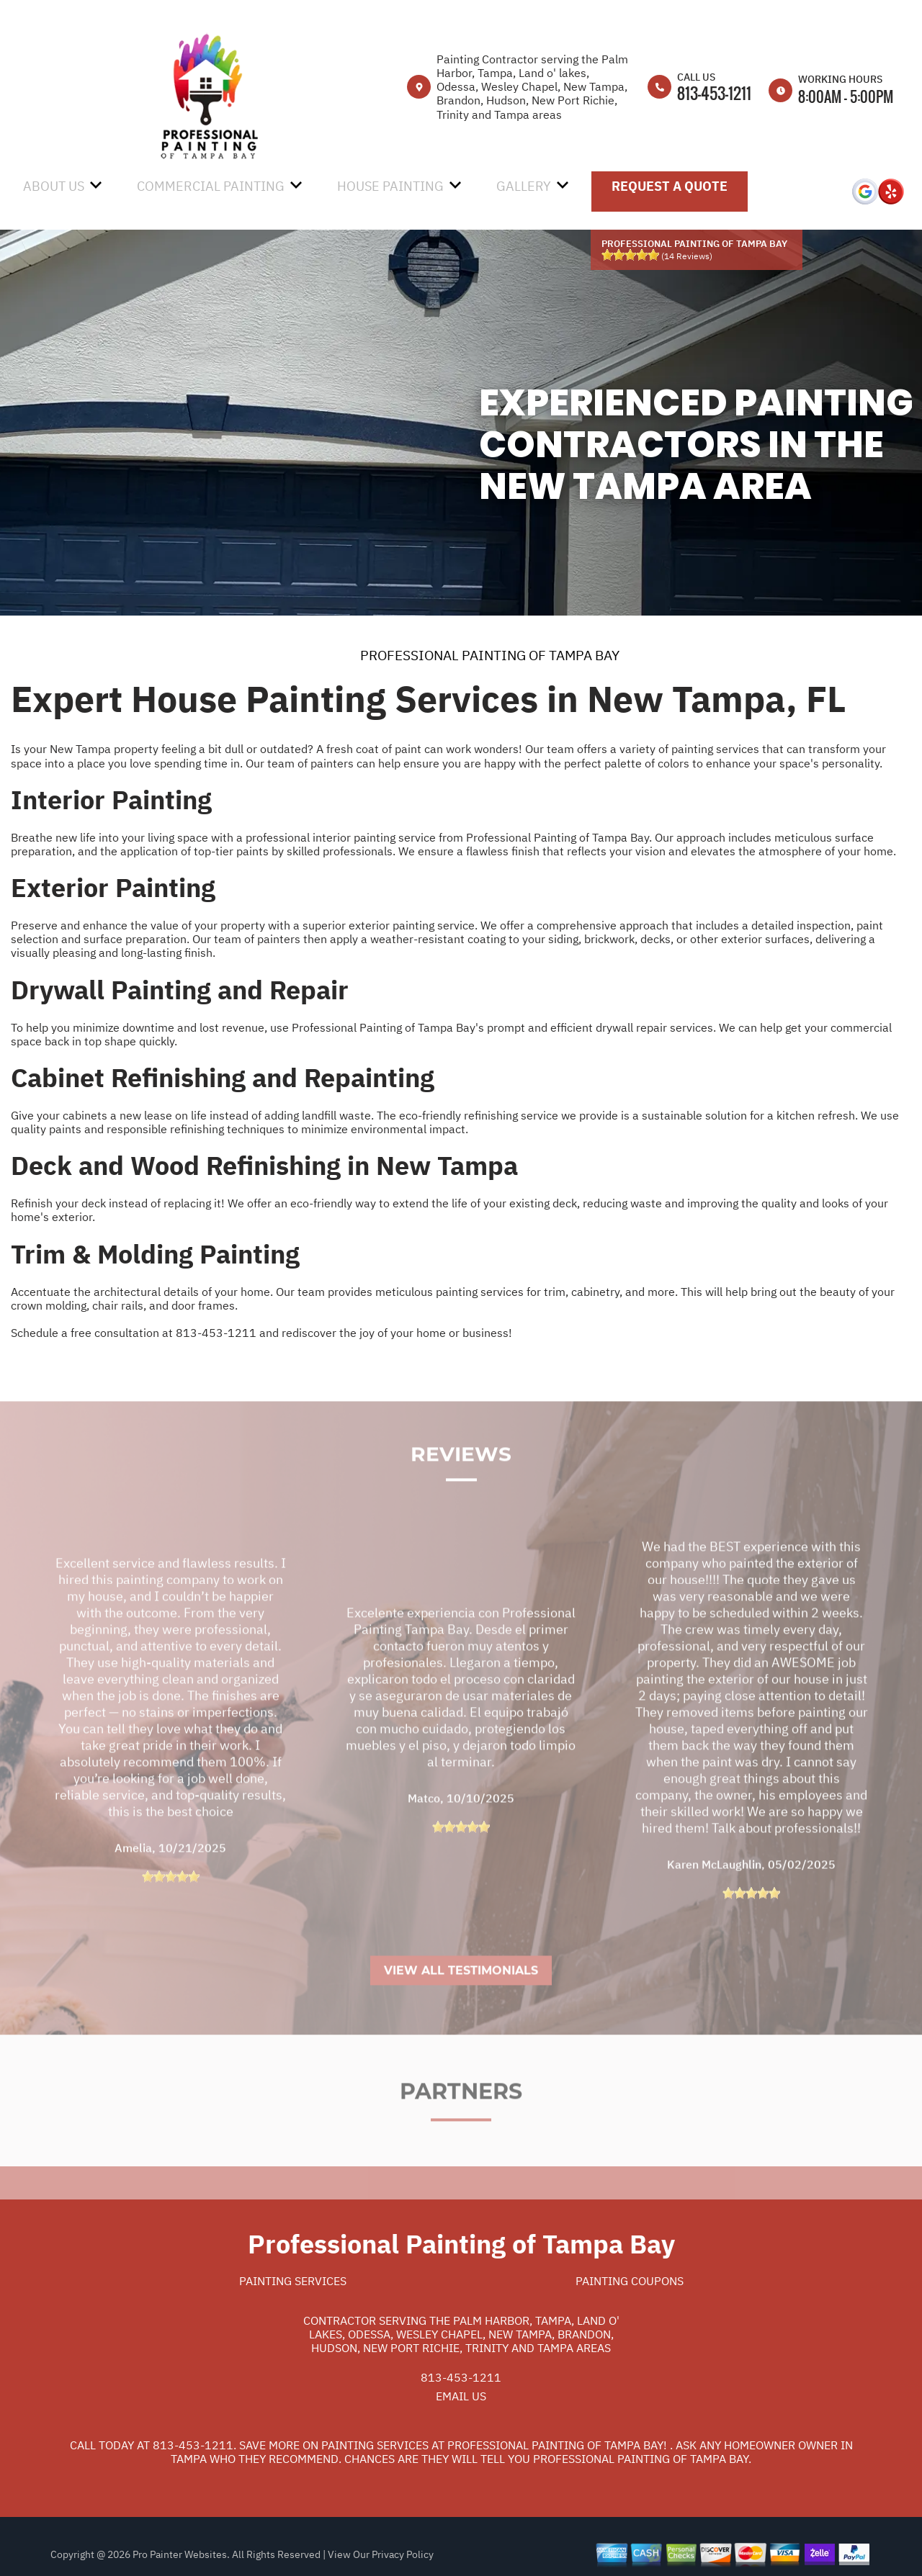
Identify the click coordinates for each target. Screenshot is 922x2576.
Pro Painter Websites (180, 2554)
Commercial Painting (211, 186)
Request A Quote (670, 186)
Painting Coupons (630, 2281)
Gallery (523, 186)
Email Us (461, 2396)
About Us (53, 186)
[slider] (630, 255)
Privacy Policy (403, 2554)
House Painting (390, 186)
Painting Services (292, 2281)
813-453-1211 (714, 92)
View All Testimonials (461, 2005)
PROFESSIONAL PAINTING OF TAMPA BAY (489, 655)
